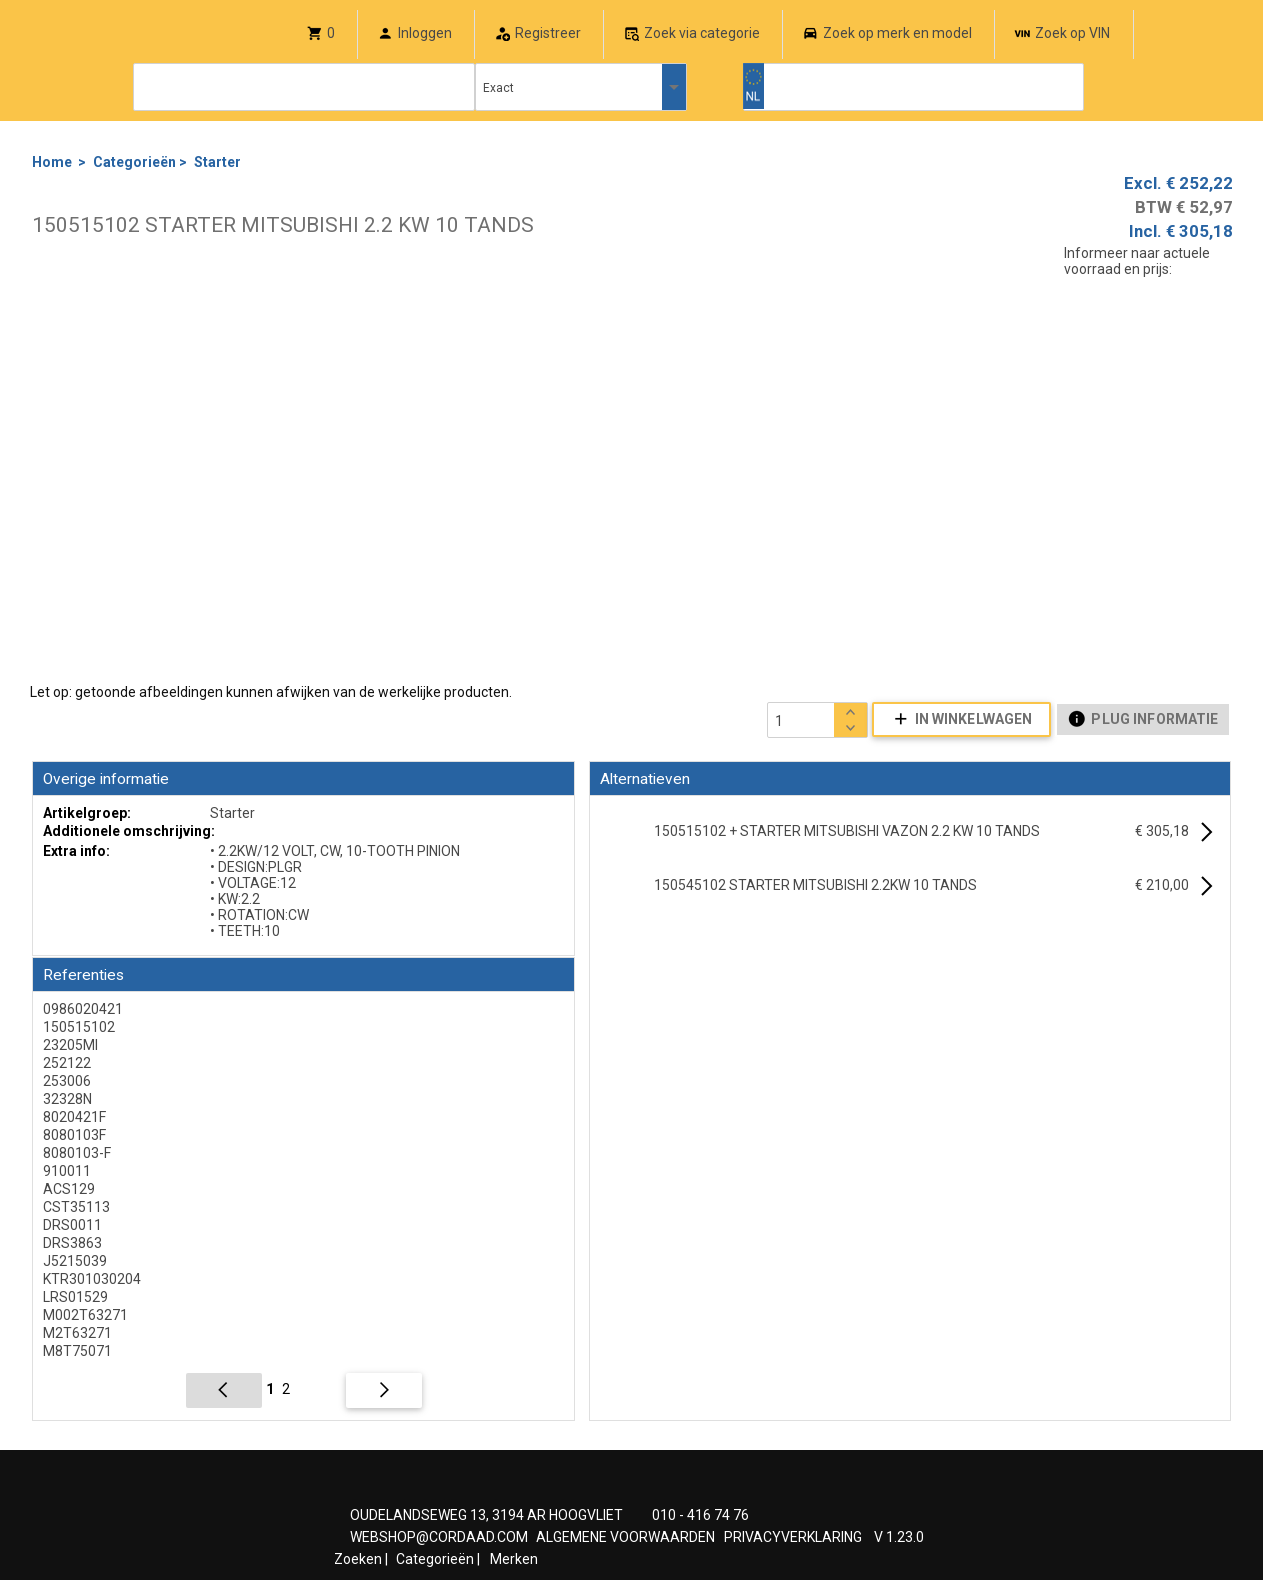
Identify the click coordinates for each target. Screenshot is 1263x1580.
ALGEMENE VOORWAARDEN (625, 1537)
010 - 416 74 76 (700, 1515)
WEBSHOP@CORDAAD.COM (439, 1537)
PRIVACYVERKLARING (793, 1537)
